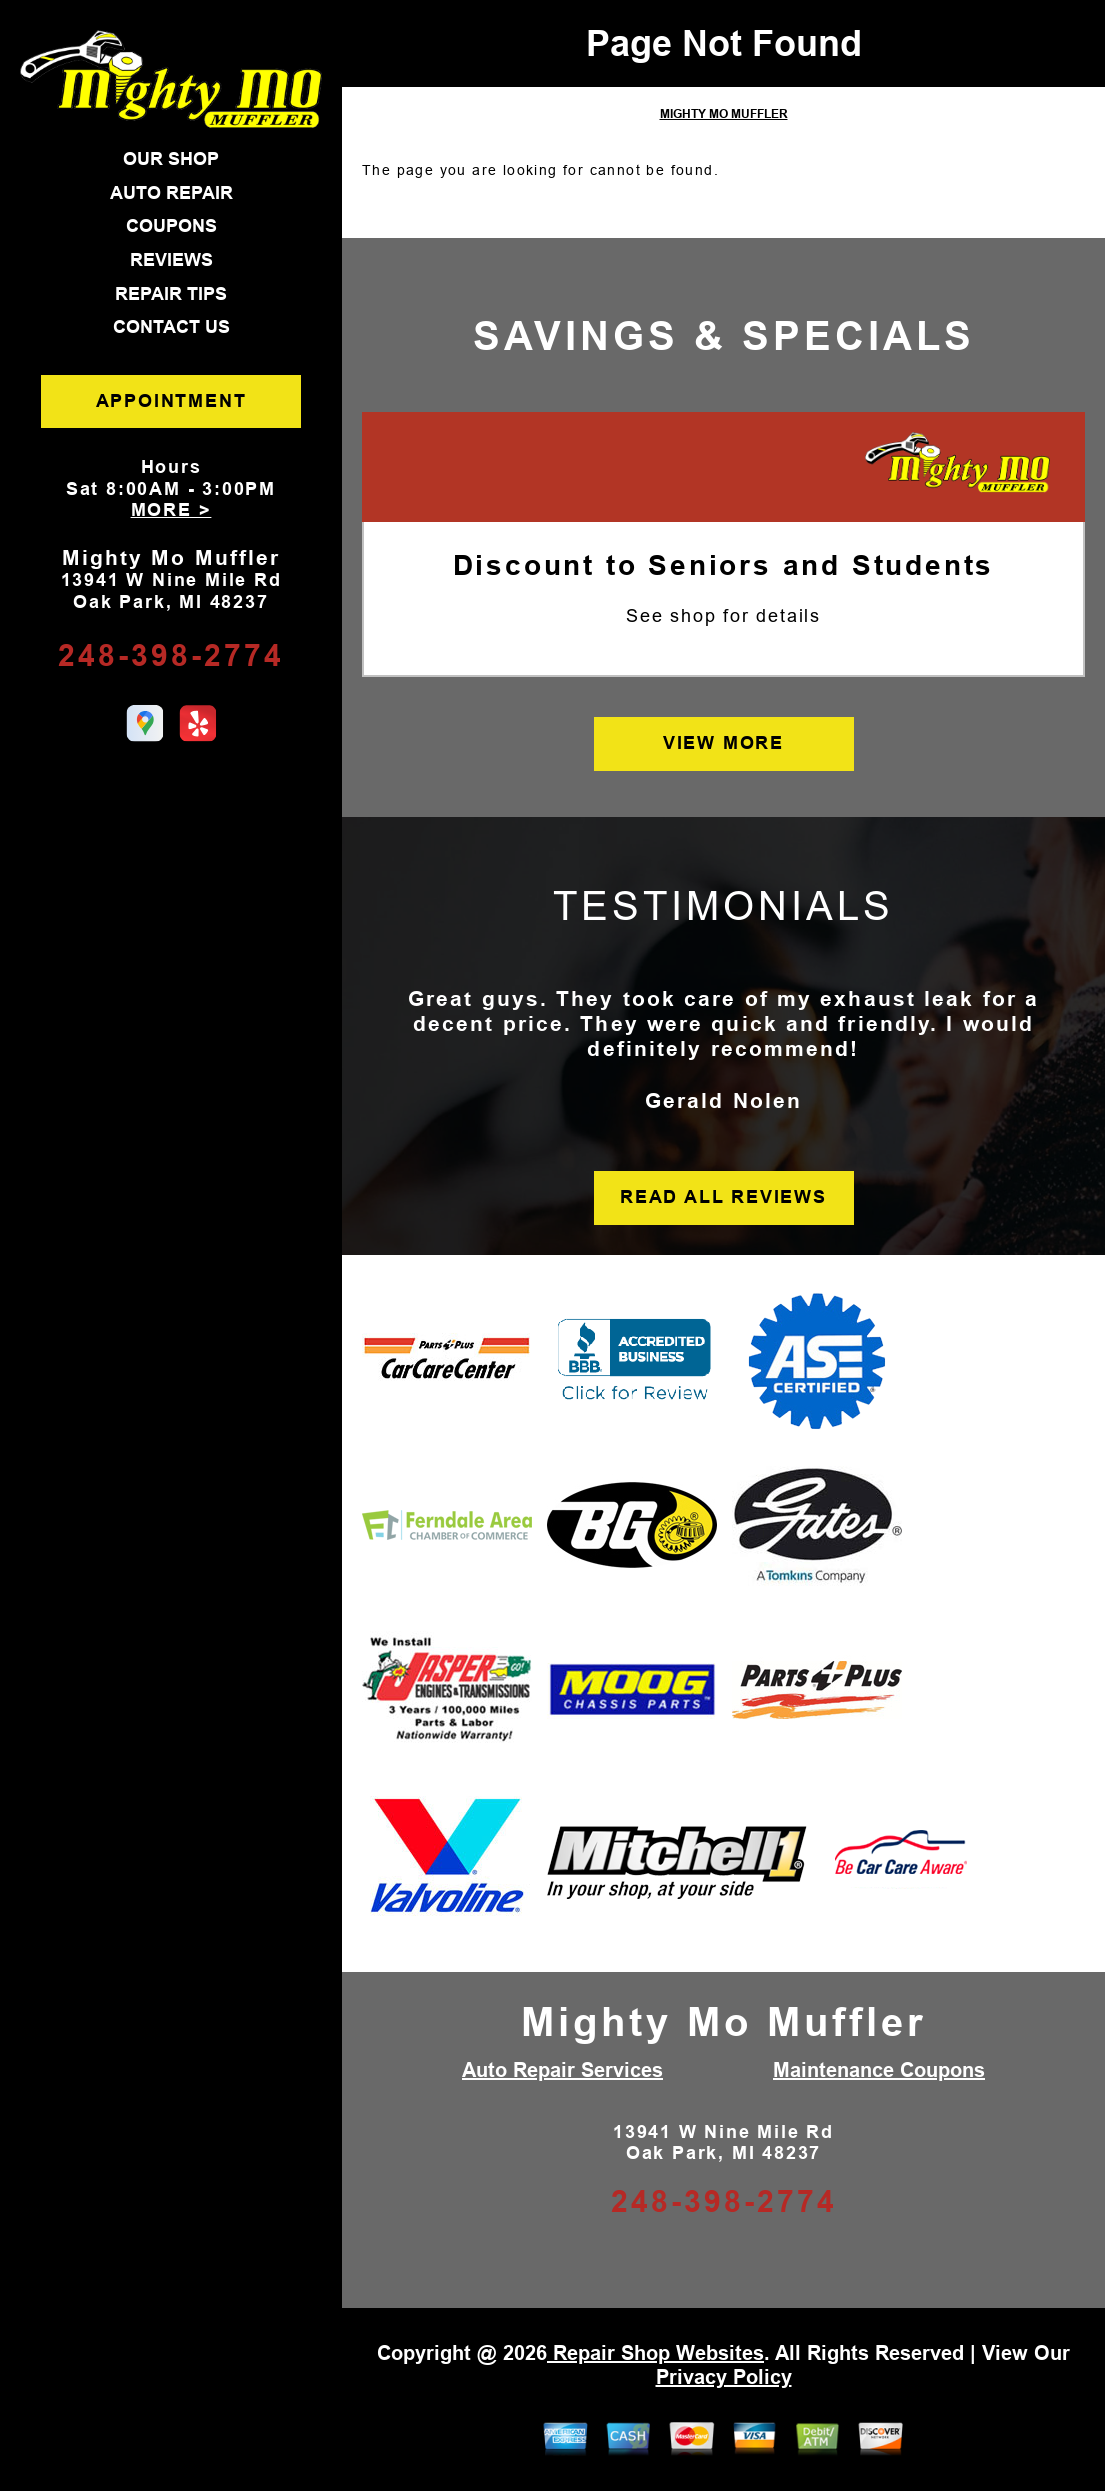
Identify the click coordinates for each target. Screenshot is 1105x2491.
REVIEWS (171, 260)
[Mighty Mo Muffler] (957, 464)
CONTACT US (171, 327)
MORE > (171, 510)
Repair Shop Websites (655, 2353)
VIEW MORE (723, 743)
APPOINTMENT (171, 401)
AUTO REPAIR (171, 193)
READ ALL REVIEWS (723, 1197)
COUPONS (171, 226)
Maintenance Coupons (879, 2070)
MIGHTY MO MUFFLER (724, 114)
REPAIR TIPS (171, 294)
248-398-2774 (171, 655)
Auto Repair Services (562, 2070)
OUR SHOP (171, 159)
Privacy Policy (724, 2377)
